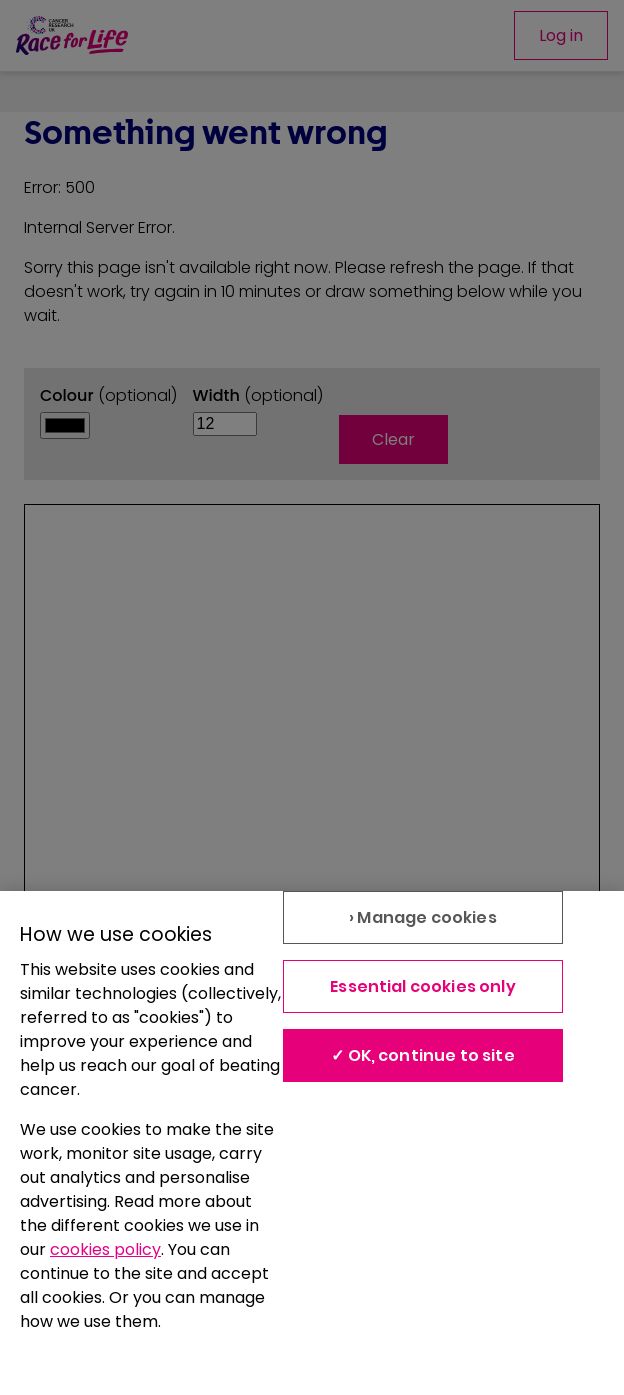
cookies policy (105, 1249)
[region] (312, 1143)
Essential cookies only (423, 986)
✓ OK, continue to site (423, 1055)
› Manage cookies (423, 917)
